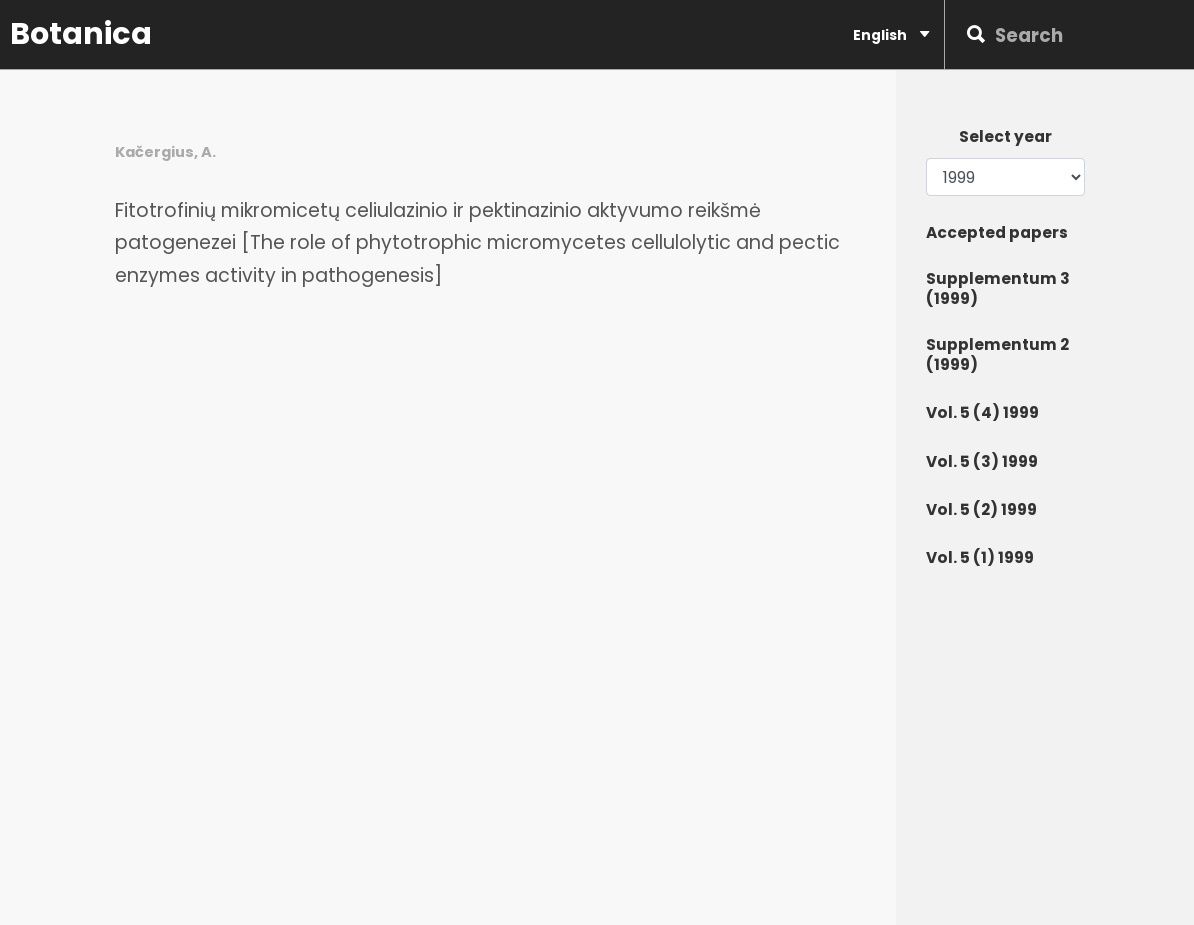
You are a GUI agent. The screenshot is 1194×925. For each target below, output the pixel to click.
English (891, 34)
